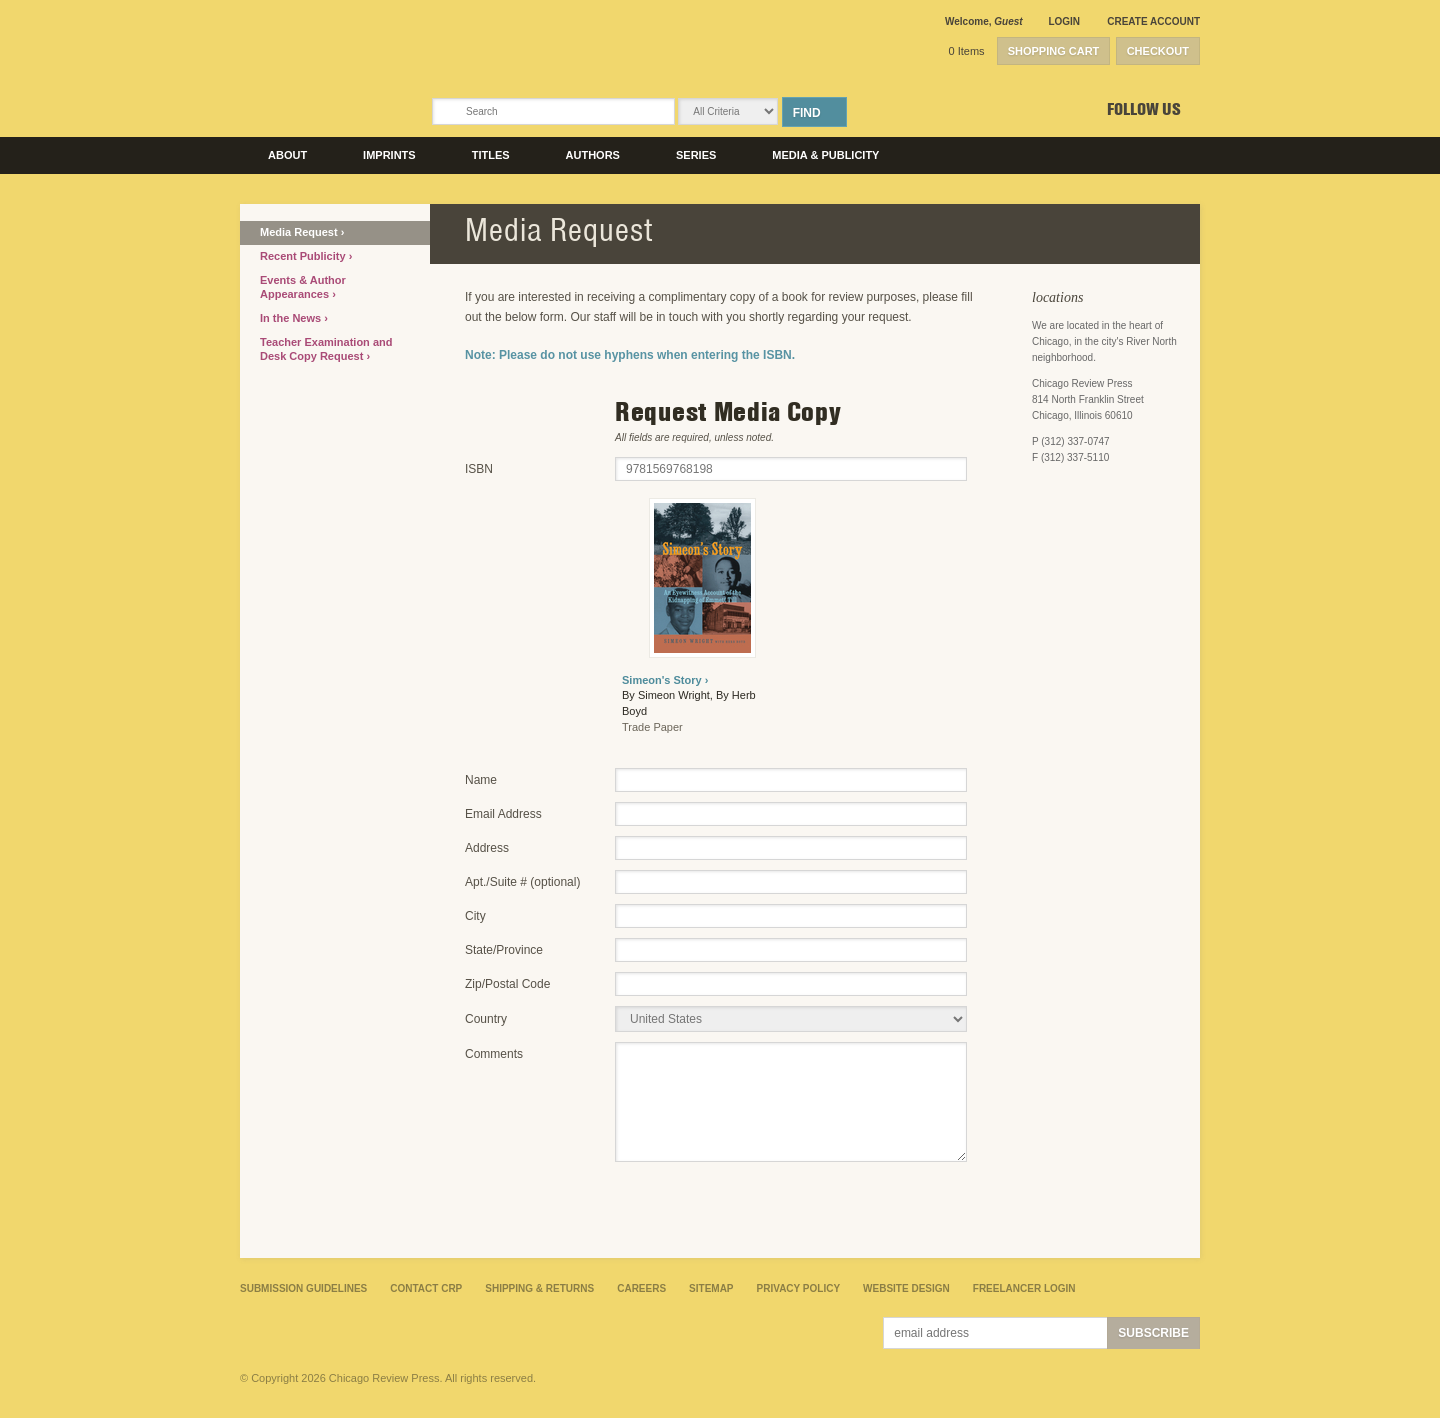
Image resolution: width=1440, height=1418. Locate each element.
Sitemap (711, 1288)
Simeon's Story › (665, 680)
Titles (491, 155)
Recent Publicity (304, 256)
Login (1064, 21)
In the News (292, 318)
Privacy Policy (799, 1288)
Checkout (1158, 51)
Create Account (1153, 21)
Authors (593, 155)
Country (486, 1019)
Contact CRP (426, 1288)
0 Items (967, 51)
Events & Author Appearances (303, 287)
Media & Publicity (825, 155)
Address (487, 848)
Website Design (906, 1288)
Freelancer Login (1024, 1288)
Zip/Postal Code (507, 984)
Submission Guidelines (303, 1288)
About (287, 155)
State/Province (504, 950)
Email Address (503, 814)
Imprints (389, 155)
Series (696, 155)
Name (481, 780)
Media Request (300, 232)
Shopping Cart (1054, 51)
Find (807, 113)
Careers (641, 1288)
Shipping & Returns (539, 1288)
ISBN (479, 469)
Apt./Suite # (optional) (522, 882)
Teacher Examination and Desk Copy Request (326, 349)
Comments (494, 1054)
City (475, 916)
